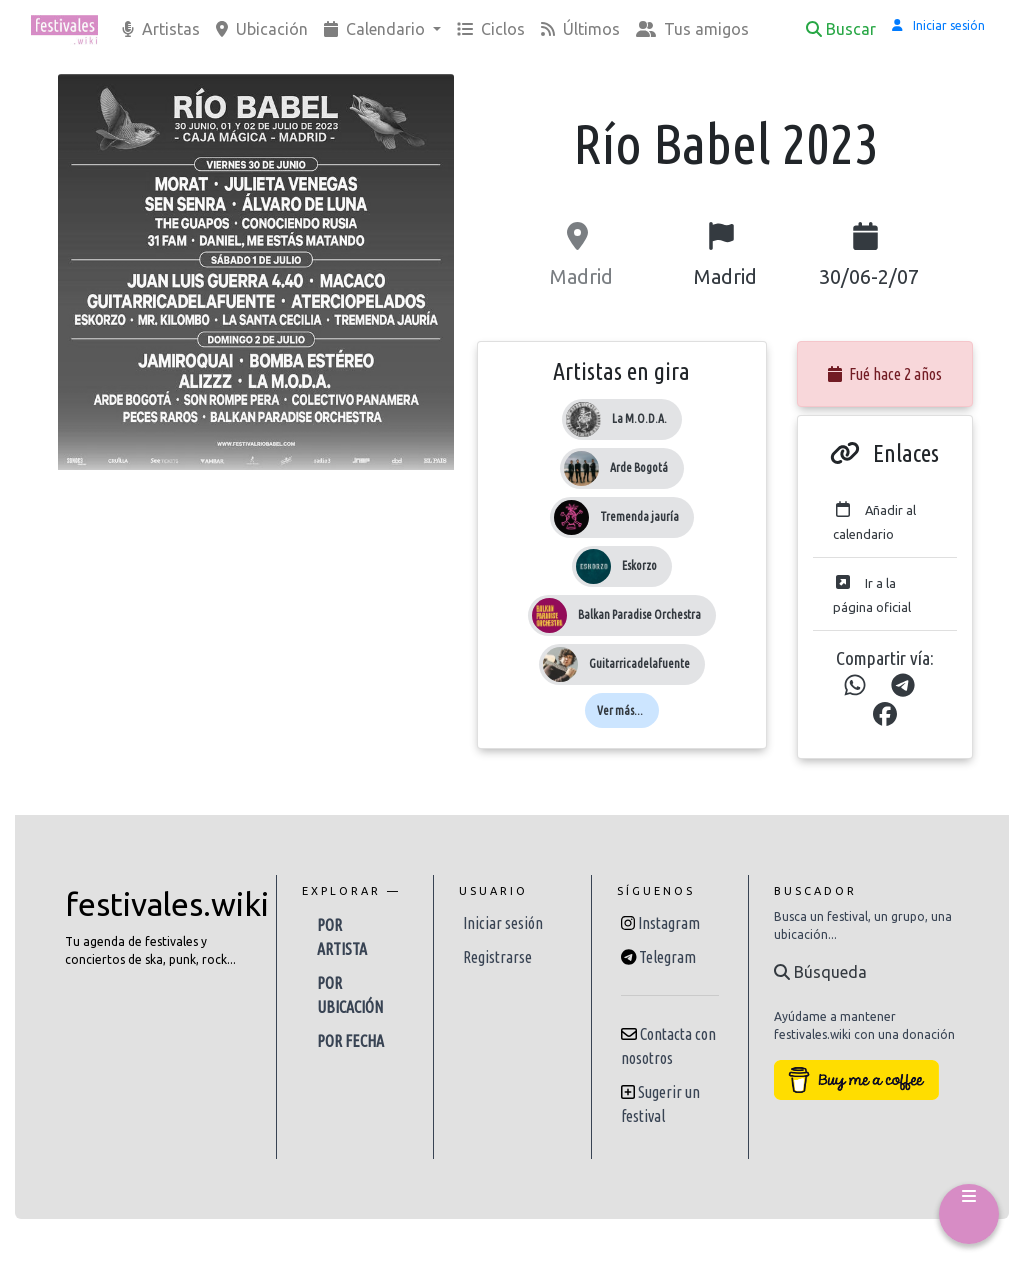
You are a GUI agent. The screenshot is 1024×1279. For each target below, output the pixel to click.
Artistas (161, 29)
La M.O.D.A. (639, 418)
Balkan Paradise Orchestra (639, 614)
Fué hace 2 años (885, 374)
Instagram (669, 923)
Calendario (376, 29)
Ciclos (491, 29)
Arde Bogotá (639, 467)
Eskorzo (639, 565)
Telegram (667, 957)
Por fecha (350, 1041)
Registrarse (497, 957)
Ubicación (262, 29)
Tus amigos (692, 29)
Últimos (580, 29)
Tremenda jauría (639, 516)
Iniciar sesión (503, 923)
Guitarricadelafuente (639, 663)
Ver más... (620, 710)
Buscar (841, 29)
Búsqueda (820, 972)
